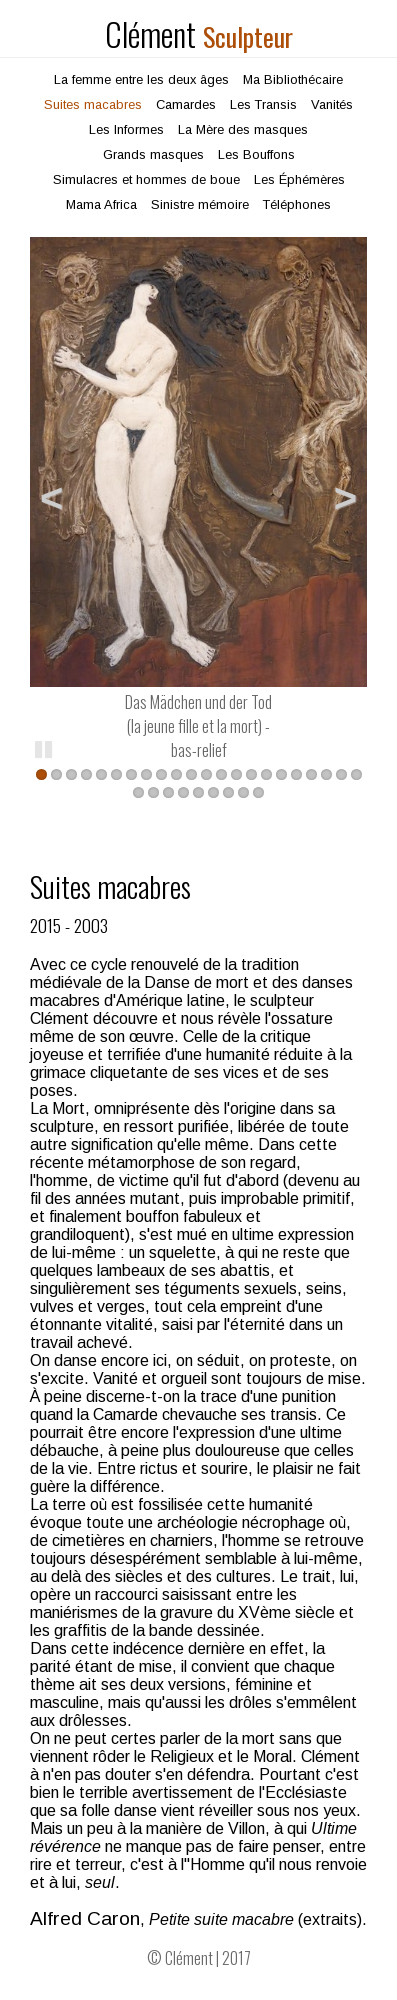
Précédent (60, 496)
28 (213, 792)
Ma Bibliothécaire (293, 79)
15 (251, 774)
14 (236, 774)
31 (258, 792)
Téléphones (297, 204)
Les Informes (126, 129)
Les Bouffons (256, 154)
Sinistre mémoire (200, 204)
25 (168, 792)
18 (296, 774)
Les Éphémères (299, 179)
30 (243, 792)
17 (281, 774)
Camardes (186, 104)
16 (266, 774)
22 (356, 774)
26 (183, 792)
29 (228, 792)
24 (153, 792)
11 (191, 774)
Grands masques (153, 154)
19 (311, 774)
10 (176, 774)
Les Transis (263, 104)
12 (206, 774)
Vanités (332, 104)
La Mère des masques (243, 129)
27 (198, 792)
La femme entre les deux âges (141, 79)
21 (341, 774)
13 (221, 774)
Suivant (337, 496)
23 (138, 792)
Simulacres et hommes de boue (146, 179)
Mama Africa (101, 204)
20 (326, 774)
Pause (45, 749)
